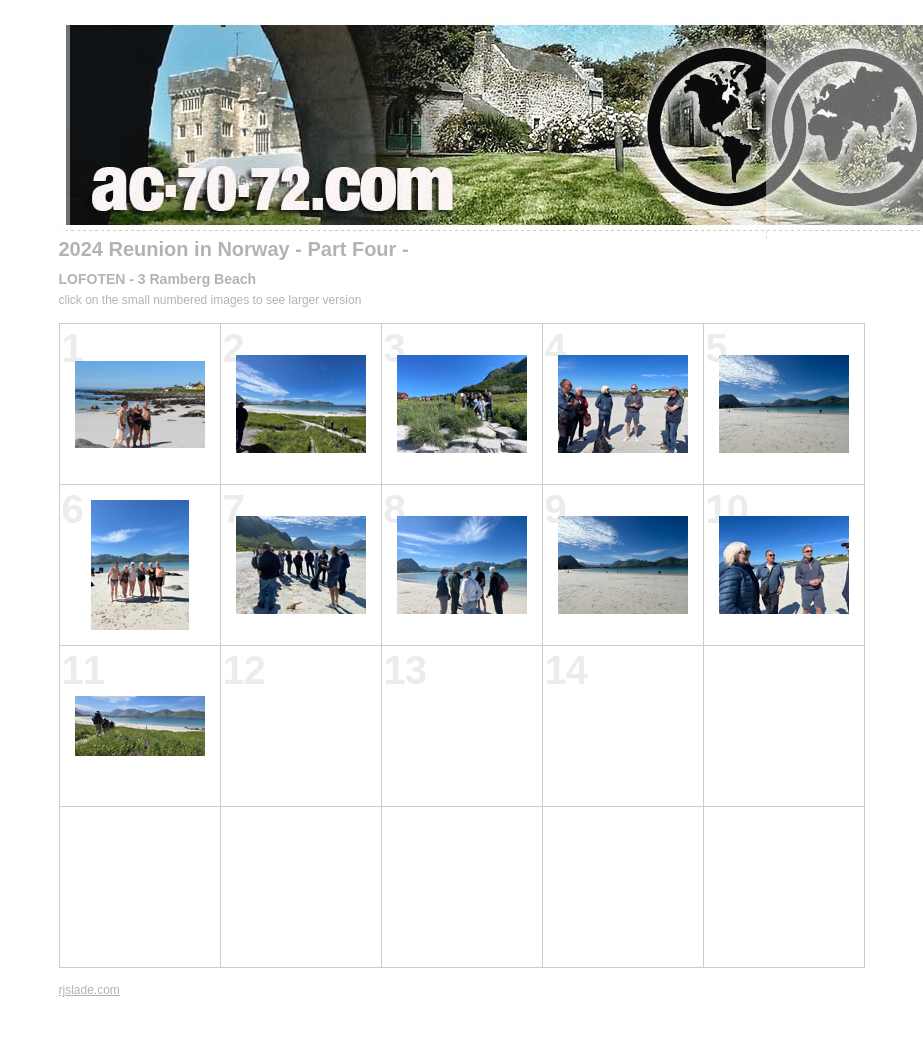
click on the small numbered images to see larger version (210, 300)
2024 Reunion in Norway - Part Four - (234, 249)
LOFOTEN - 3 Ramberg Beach (158, 279)
